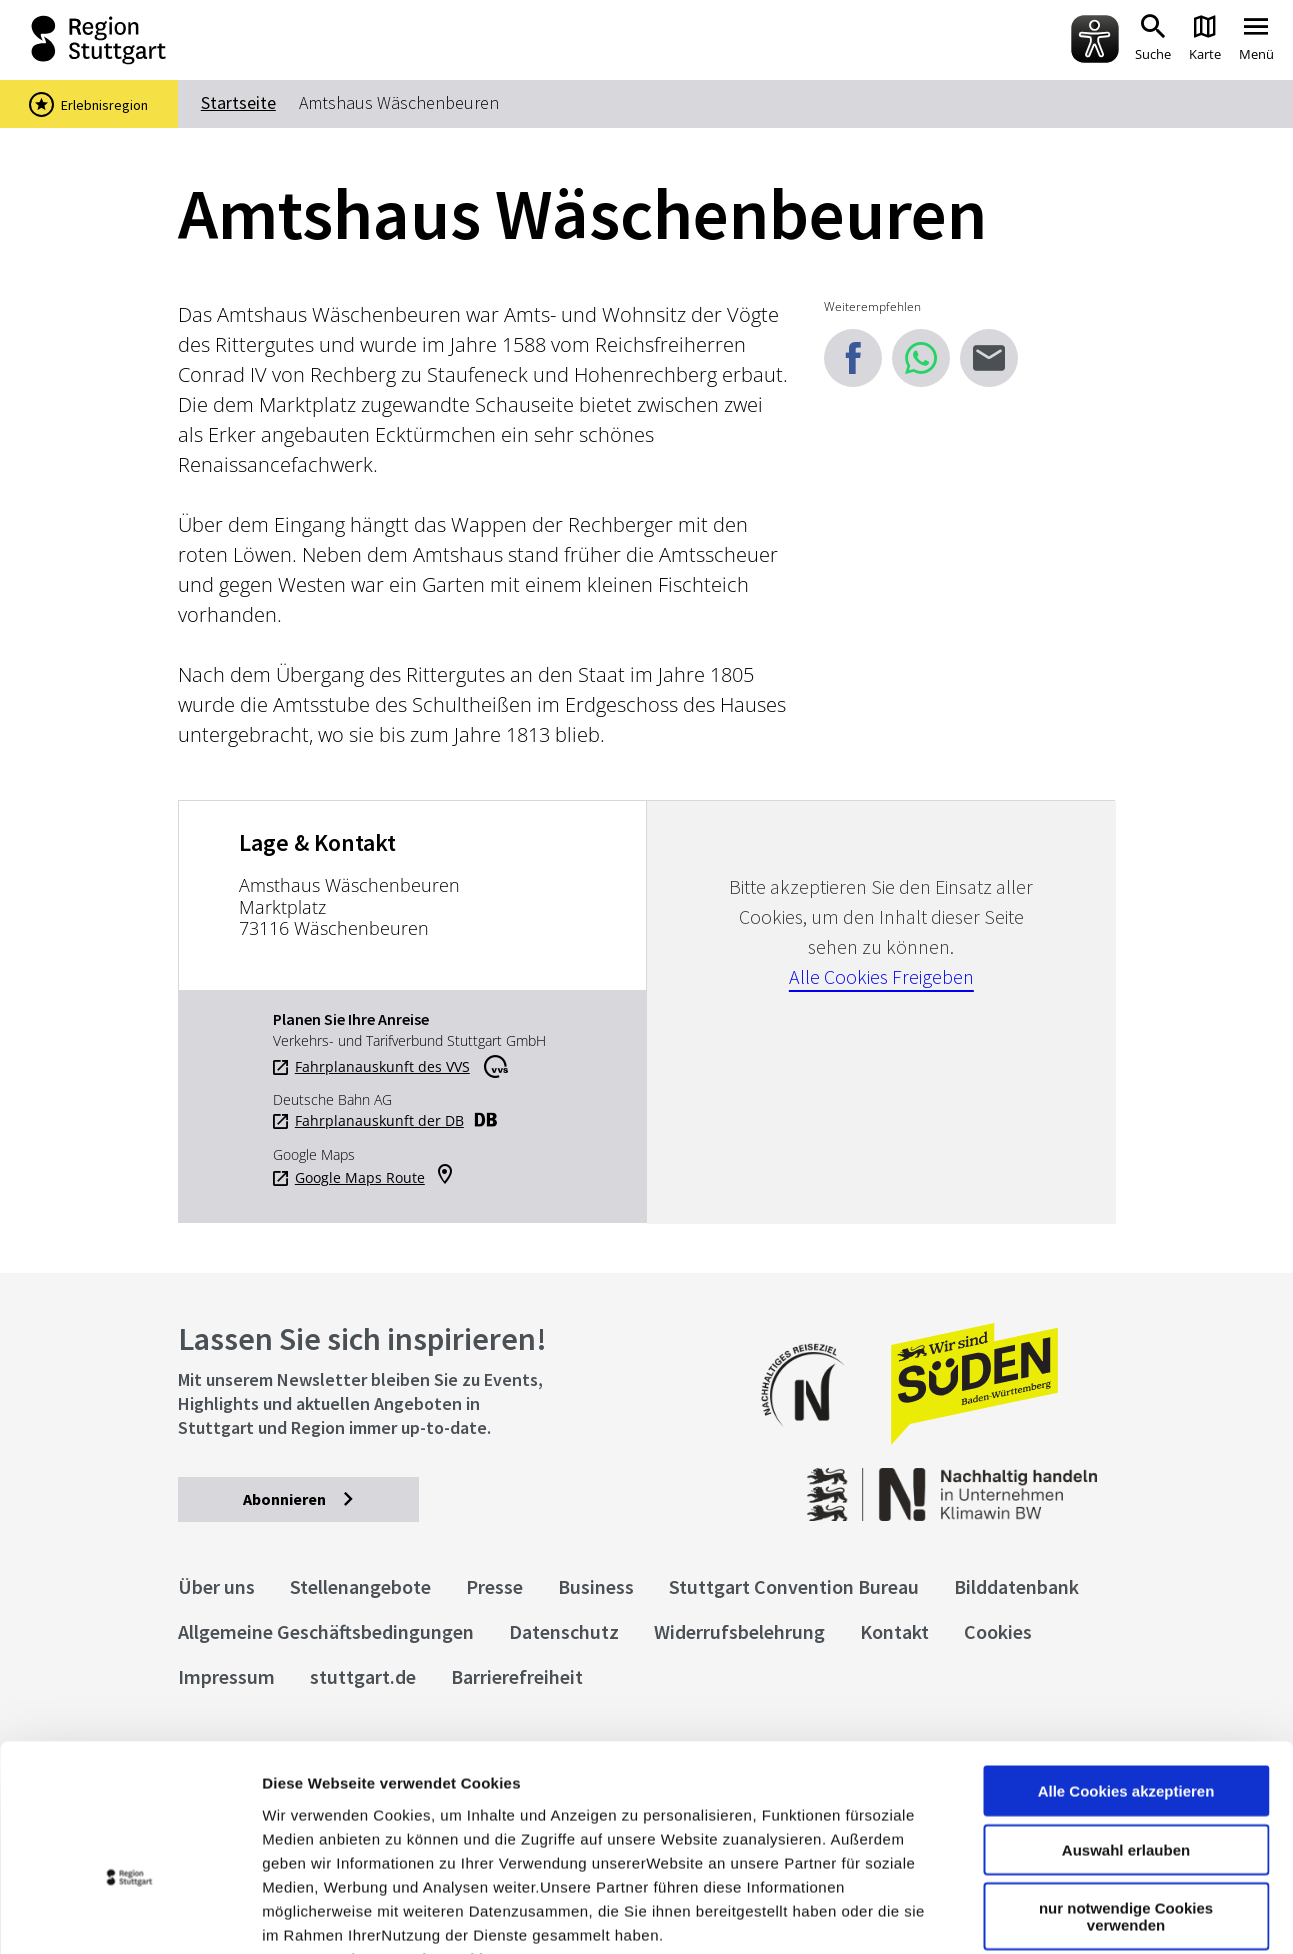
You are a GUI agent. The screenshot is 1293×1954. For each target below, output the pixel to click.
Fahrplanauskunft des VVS (382, 1067)
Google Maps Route (360, 1178)
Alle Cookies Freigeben (881, 976)
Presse (494, 1586)
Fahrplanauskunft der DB (379, 1121)
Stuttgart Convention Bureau (794, 1586)
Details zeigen (1063, 1914)
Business (596, 1586)
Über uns (216, 1586)
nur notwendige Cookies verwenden (1126, 1792)
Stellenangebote (360, 1586)
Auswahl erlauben (1126, 1725)
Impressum (304, 1833)
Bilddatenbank (1016, 1586)
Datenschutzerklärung (444, 1833)
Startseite (238, 102)
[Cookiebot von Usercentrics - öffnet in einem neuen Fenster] (129, 1915)
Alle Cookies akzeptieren (1126, 1666)
